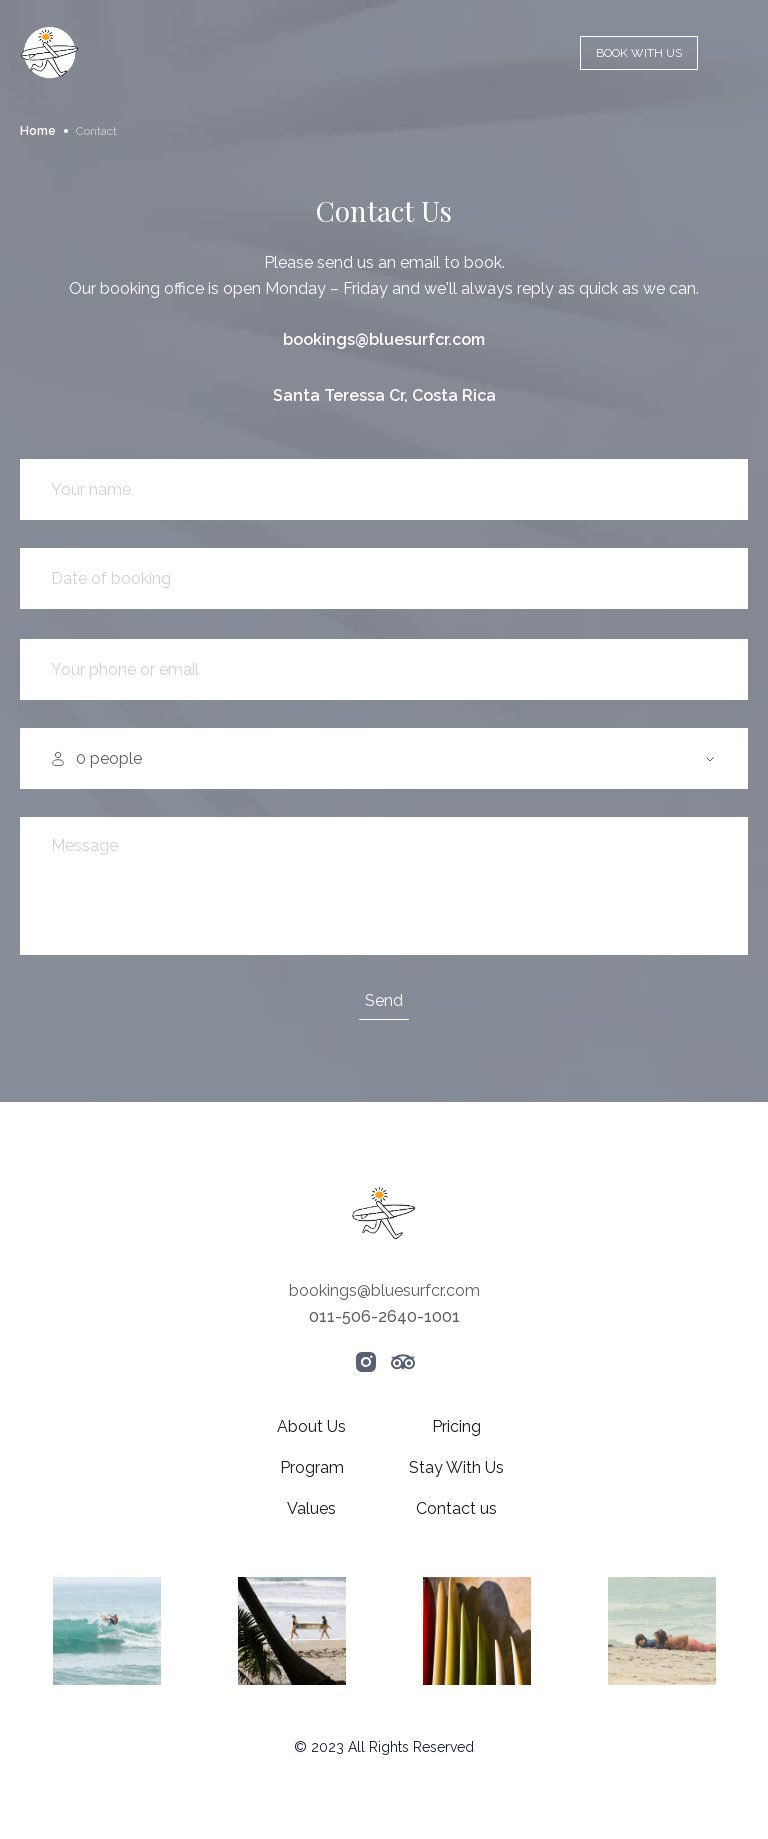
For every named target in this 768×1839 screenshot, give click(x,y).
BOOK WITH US (639, 53)
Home (38, 131)
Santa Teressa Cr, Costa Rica (384, 395)
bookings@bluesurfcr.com (384, 339)
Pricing (456, 1426)
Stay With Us (456, 1467)
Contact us (456, 1508)
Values (311, 1508)
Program (312, 1467)
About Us (311, 1426)
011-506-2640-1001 (384, 1316)
